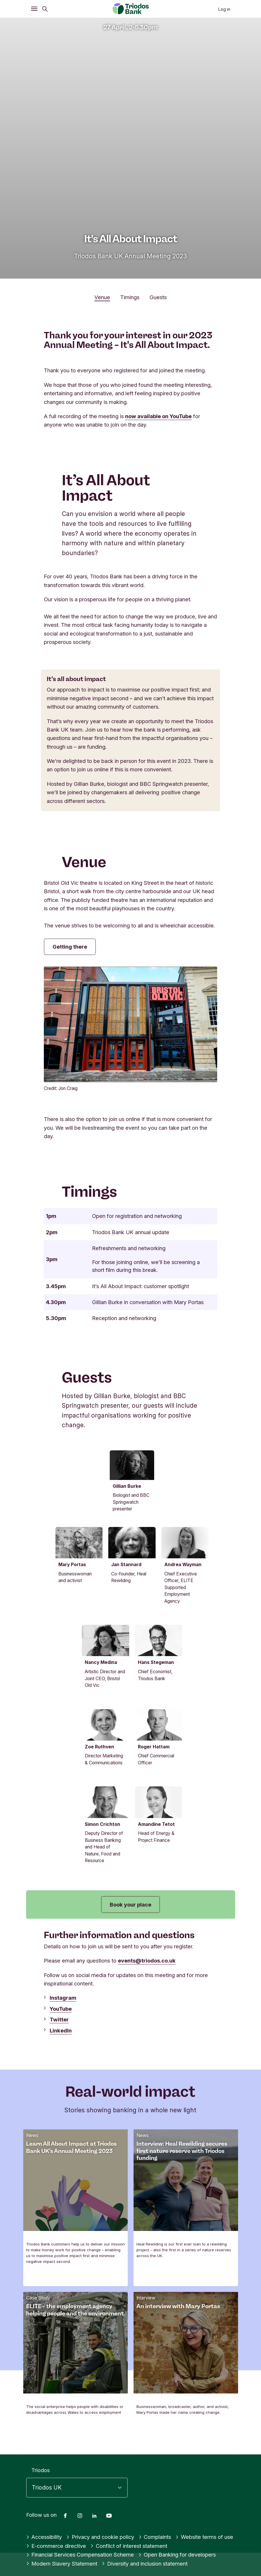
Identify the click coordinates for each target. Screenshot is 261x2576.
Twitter (59, 2105)
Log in (224, 9)
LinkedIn (61, 2116)
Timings (129, 297)
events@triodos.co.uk (147, 2047)
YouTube (61, 2095)
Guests (158, 297)
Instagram (63, 2084)
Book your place (130, 1990)
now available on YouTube (158, 416)
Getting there (70, 946)
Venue (102, 297)
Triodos (40, 2556)
